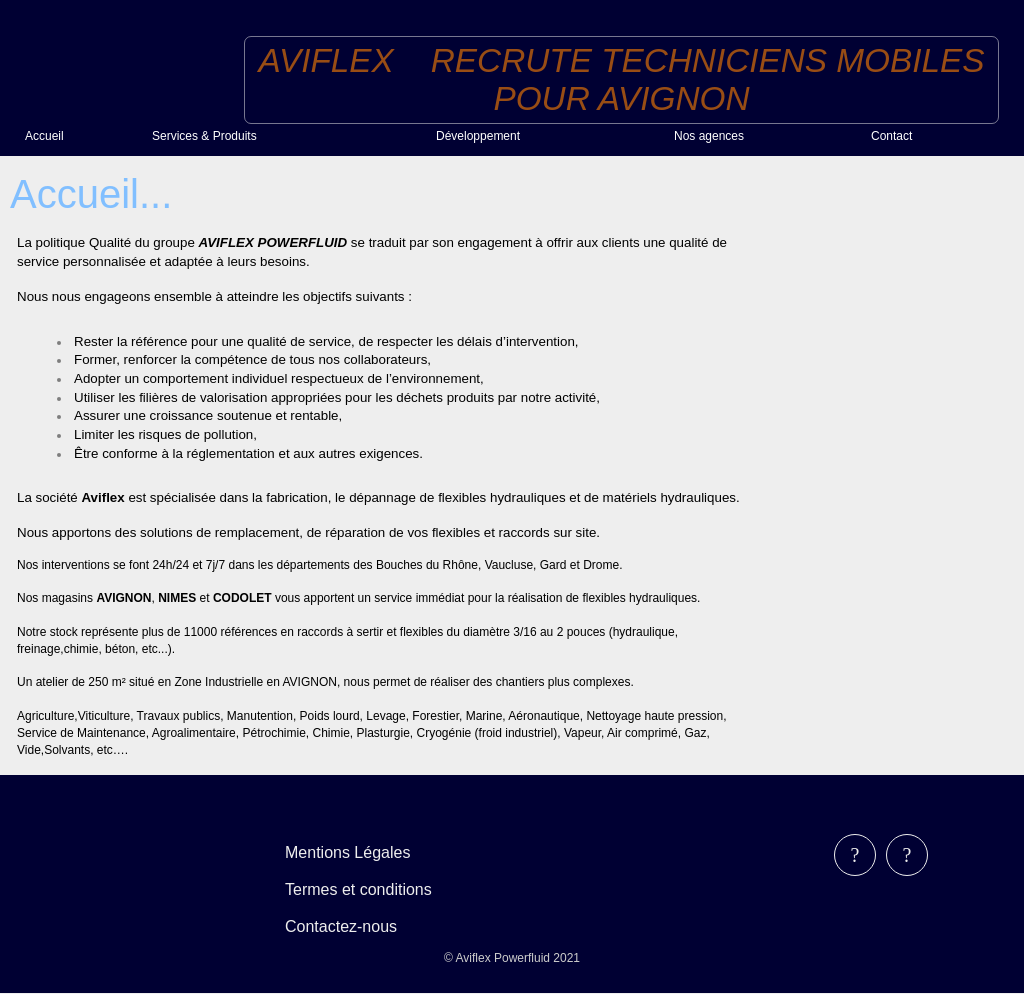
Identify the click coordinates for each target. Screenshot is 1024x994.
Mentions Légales (347, 852)
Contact (891, 136)
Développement (478, 136)
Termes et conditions (358, 889)
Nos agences (709, 136)
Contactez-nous (341, 926)
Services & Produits (204, 136)
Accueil (44, 136)
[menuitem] (80, 135)
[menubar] (372, 889)
